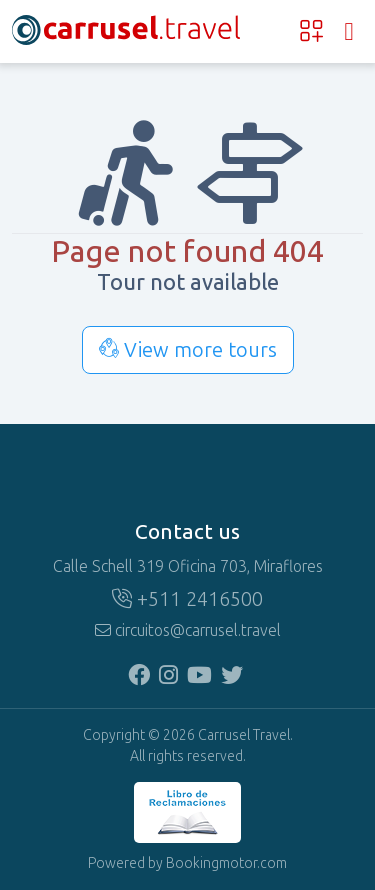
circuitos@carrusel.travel (188, 630)
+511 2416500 (187, 599)
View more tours (188, 350)
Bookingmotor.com (226, 863)
